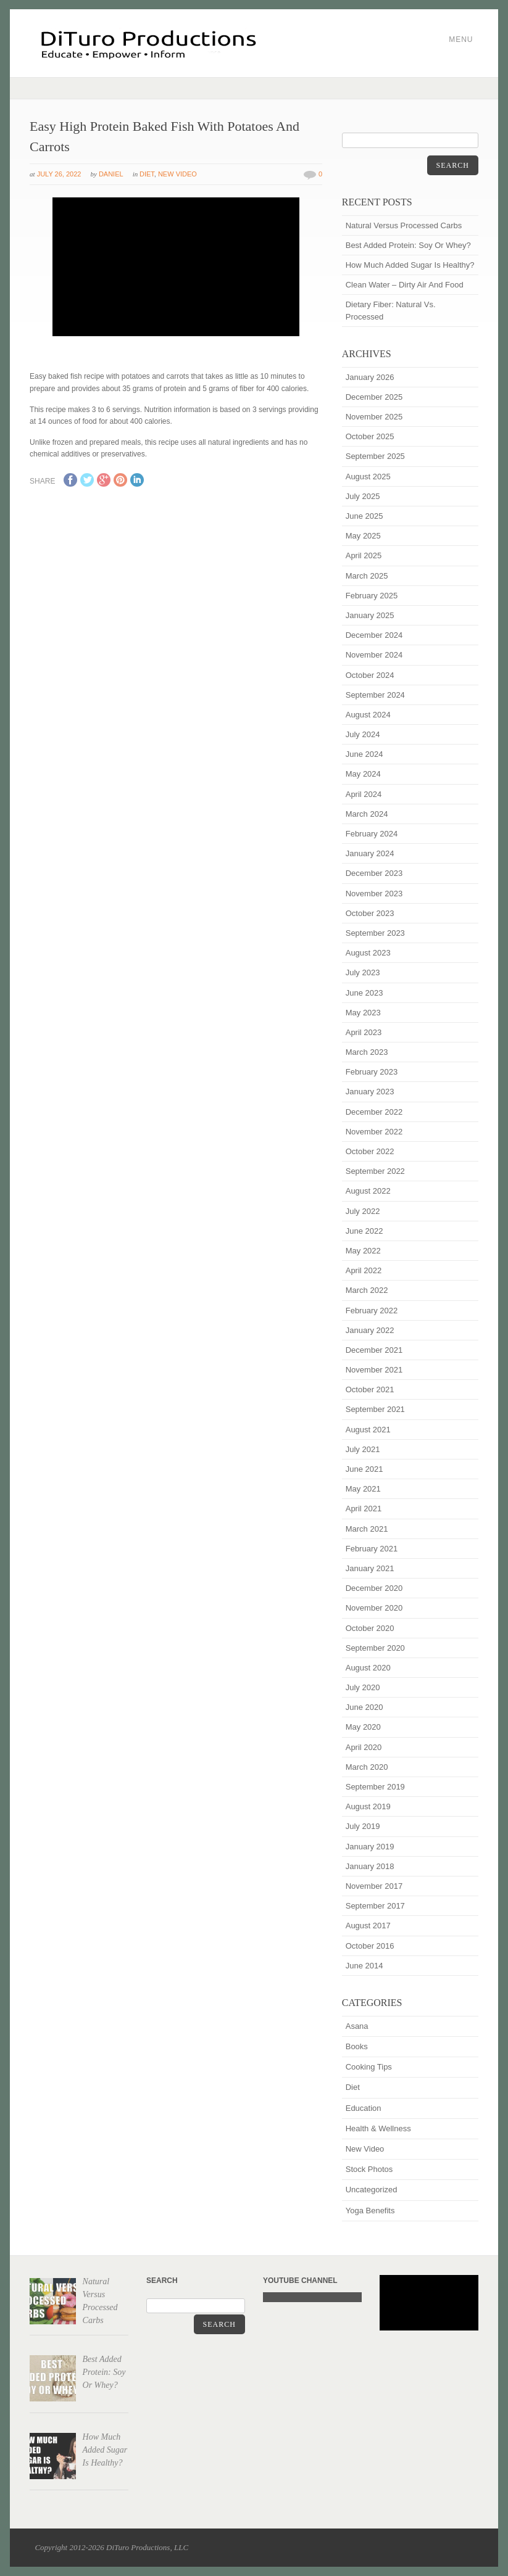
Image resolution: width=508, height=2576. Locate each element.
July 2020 (363, 1687)
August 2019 (368, 1806)
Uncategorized (372, 2189)
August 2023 (368, 952)
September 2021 (375, 1409)
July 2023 (363, 972)
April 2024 (364, 794)
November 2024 (374, 654)
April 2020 (364, 1747)
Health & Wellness (378, 2128)
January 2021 (370, 1568)
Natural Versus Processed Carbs (404, 225)
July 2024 (363, 734)
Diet (146, 174)
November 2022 (374, 1131)
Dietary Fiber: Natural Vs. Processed (391, 310)
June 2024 (364, 754)
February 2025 (372, 595)
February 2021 (372, 1548)
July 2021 (363, 1449)
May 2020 (363, 1727)
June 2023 (364, 992)
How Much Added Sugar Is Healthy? (410, 265)
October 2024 (370, 675)
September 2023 (375, 933)
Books (357, 2046)
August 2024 (368, 714)
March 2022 (367, 1290)
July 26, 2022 (59, 174)
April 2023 (364, 1032)
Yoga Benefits (370, 2210)
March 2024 (367, 814)
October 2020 (370, 1628)
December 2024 (374, 635)
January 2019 (370, 1846)
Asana (357, 2026)
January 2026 (370, 377)
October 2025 (370, 436)
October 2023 (370, 913)
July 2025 (363, 496)
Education (363, 2108)
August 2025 (368, 476)
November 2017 (374, 1886)
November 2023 (374, 893)
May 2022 (363, 1250)
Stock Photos (369, 2169)
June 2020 (364, 1707)
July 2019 (363, 1826)
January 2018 (370, 1866)
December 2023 (374, 873)
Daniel (111, 174)
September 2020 (375, 1648)
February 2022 (372, 1310)
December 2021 (374, 1350)
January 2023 (370, 1091)
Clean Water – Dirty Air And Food (405, 284)
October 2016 (370, 1946)
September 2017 (375, 1905)
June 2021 (364, 1469)
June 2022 (364, 1231)
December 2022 (374, 1112)
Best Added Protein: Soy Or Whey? (408, 245)
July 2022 (363, 1211)
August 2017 (368, 1925)
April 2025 (364, 555)
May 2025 (363, 535)
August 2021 (368, 1429)
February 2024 (372, 833)
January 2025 (370, 615)
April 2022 (364, 1270)
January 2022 (370, 1330)
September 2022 (375, 1171)
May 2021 (363, 1488)
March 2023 (367, 1052)
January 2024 (370, 853)
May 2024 (363, 773)
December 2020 (374, 1588)
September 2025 (375, 456)
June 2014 (364, 1965)
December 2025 (374, 397)
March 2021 (367, 1529)
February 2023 (372, 1071)
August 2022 (368, 1190)
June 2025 (364, 516)
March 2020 (367, 1767)
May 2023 (363, 1012)
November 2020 (374, 1607)
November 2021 (374, 1369)
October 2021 (370, 1389)
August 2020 (368, 1667)
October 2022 (370, 1151)
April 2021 (364, 1508)
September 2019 (375, 1786)
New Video (177, 174)
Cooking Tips (369, 2066)
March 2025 (367, 575)
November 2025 (374, 416)
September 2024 (375, 695)
